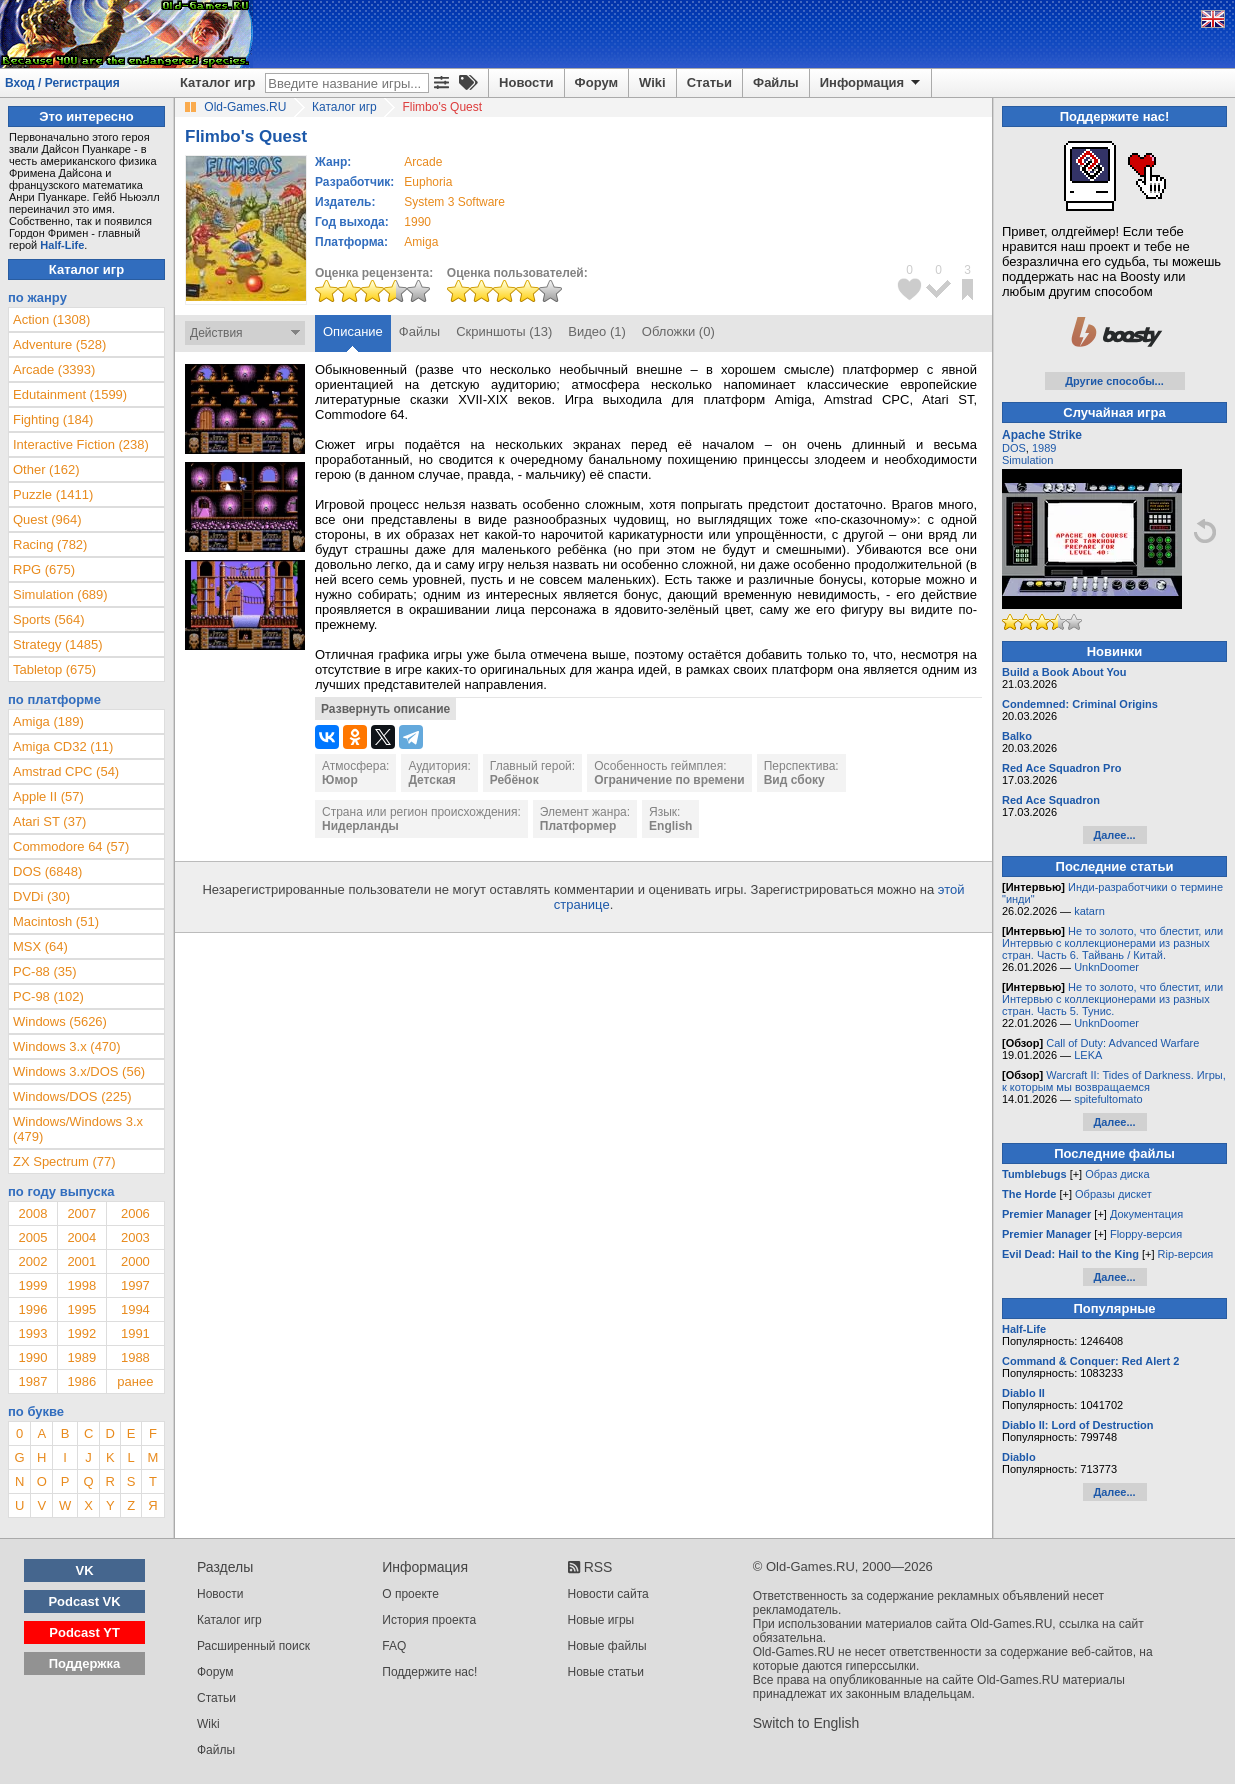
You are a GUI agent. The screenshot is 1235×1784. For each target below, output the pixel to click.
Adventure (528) (59, 344)
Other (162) (46, 469)
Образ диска (1117, 1174)
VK (85, 1570)
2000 (135, 1261)
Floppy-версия (1146, 1234)
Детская (431, 780)
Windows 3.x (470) (67, 1046)
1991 (135, 1333)
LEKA (1088, 1055)
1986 (81, 1381)
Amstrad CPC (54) (66, 771)
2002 (32, 1261)
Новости (526, 82)
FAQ (394, 1646)
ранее (135, 1381)
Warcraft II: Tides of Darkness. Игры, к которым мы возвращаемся (1114, 1081)
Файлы (776, 82)
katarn (1089, 911)
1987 (32, 1381)
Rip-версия (1186, 1254)
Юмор (340, 780)
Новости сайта (608, 1594)
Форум (596, 82)
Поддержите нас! (429, 1672)
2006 (135, 1213)
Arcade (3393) (54, 369)
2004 (81, 1237)
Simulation (1027, 460)
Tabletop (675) (54, 669)
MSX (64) (40, 946)
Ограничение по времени (669, 780)
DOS (1014, 448)
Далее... (1114, 835)
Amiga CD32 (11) (63, 746)
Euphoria (428, 182)
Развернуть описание (385, 709)
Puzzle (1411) (53, 494)
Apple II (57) (48, 796)
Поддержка (85, 1663)
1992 (81, 1333)
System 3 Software (454, 202)
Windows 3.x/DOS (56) (79, 1071)
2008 (32, 1213)
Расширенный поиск (253, 1646)
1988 (135, 1357)
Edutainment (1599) (70, 394)
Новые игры (601, 1620)
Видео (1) (596, 331)
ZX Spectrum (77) (64, 1161)
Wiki (652, 82)
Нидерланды (360, 826)
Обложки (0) (678, 331)
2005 (32, 1237)
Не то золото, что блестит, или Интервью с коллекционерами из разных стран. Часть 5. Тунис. (1112, 999)
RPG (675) (44, 569)
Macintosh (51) (56, 921)
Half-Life (62, 245)
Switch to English (806, 1723)
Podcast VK (84, 1601)
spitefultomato (1108, 1099)
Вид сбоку (794, 780)
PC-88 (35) (45, 971)
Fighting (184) (53, 419)
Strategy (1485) (58, 644)
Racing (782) (50, 544)
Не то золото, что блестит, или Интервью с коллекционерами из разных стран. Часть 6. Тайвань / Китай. (1112, 943)
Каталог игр (217, 82)
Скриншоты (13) (504, 331)
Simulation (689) (60, 594)
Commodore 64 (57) (71, 846)
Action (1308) (51, 319)
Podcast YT (84, 1632)
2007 (81, 1213)
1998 (81, 1285)
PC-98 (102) (48, 996)
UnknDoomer (1106, 967)
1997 (135, 1285)
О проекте (410, 1594)
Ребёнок (514, 780)
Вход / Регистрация (62, 83)
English (670, 826)
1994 (135, 1309)
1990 (417, 222)
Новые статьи (606, 1672)
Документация (1146, 1214)
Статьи (709, 82)
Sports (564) (49, 619)
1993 (32, 1333)
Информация (871, 83)
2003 (135, 1237)
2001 (81, 1261)
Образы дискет (1113, 1194)
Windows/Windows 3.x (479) (78, 1129)
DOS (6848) (47, 871)
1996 (32, 1309)
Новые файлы (607, 1646)
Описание (353, 331)
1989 (81, 1357)
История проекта (429, 1620)
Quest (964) (47, 519)
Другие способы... (1114, 381)
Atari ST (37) (49, 821)
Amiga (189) (48, 721)
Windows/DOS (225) (72, 1096)
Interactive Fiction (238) (81, 444)
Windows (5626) (60, 1021)
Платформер (578, 826)
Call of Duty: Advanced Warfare (1122, 1043)
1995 (81, 1309)
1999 (32, 1285)
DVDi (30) (41, 896)
